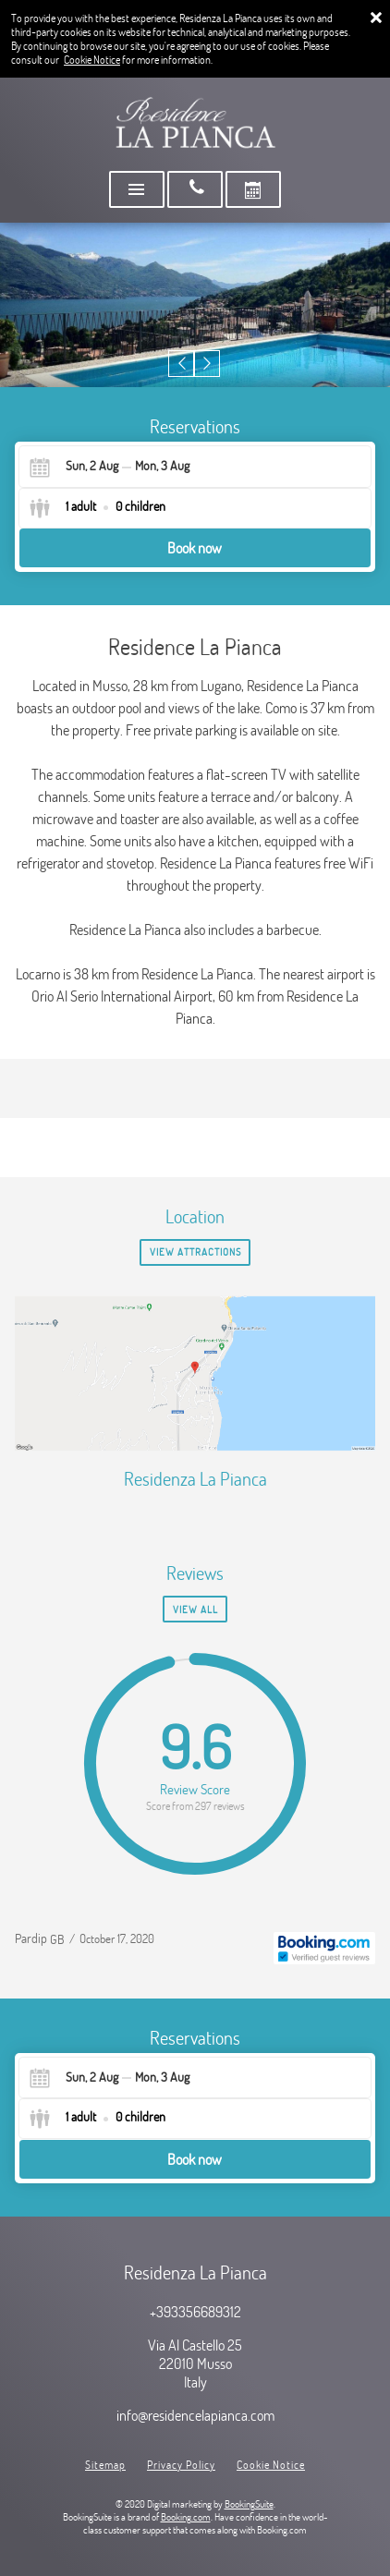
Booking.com (186, 2516)
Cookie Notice (92, 60)
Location (195, 1216)
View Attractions (195, 1251)
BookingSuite (249, 2503)
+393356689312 (195, 2312)
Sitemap (105, 2465)
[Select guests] (97, 508)
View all (195, 1609)
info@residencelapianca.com (195, 2415)
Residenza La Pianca (195, 1478)
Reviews (195, 1573)
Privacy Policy (181, 2465)
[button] (181, 363)
